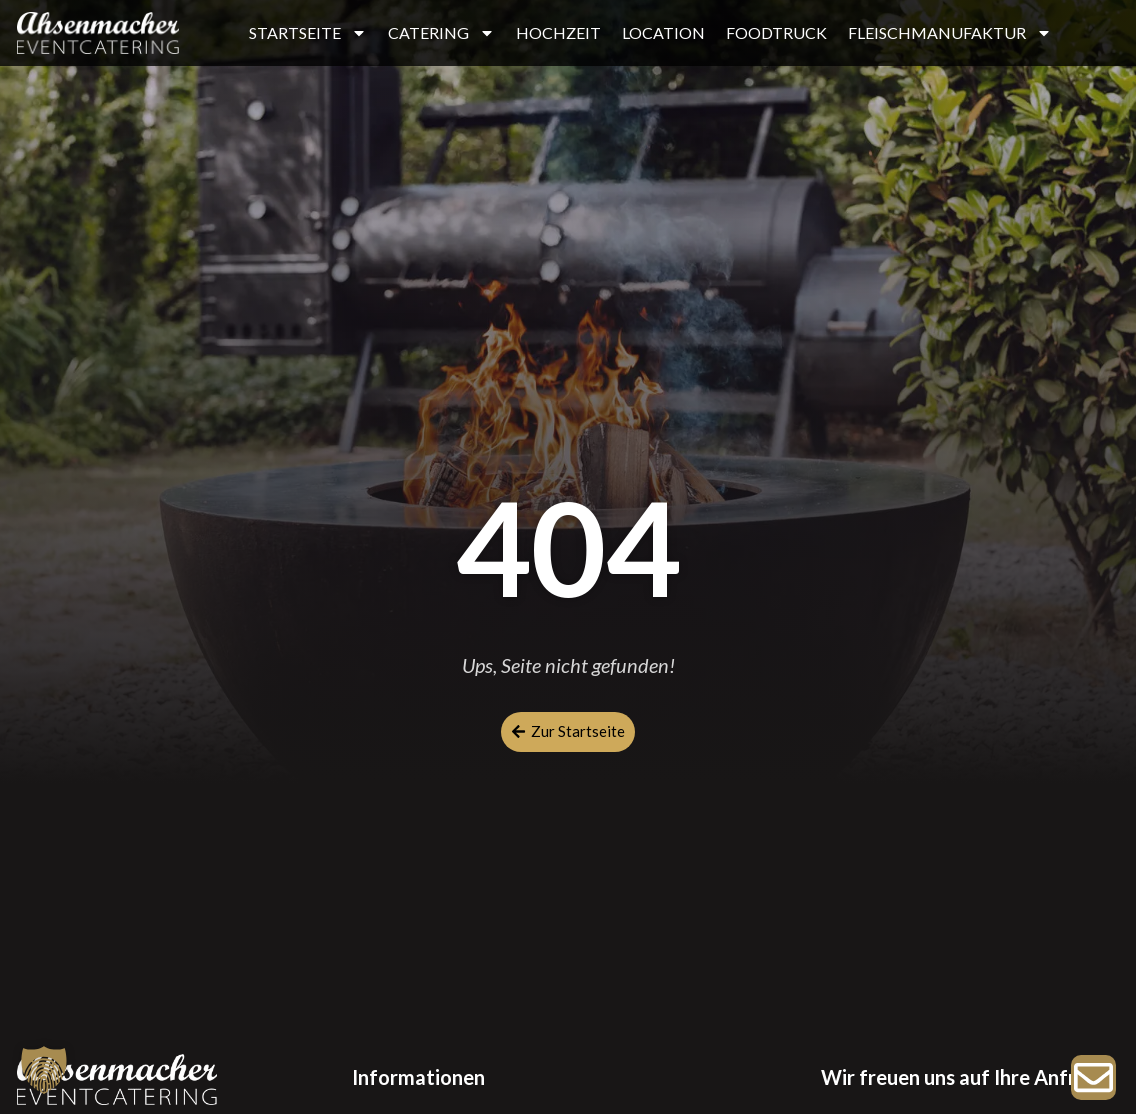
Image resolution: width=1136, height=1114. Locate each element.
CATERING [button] (441, 33)
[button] (44, 1070)
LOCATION (663, 32)
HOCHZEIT (558, 32)
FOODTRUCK (776, 32)
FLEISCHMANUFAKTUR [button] (950, 33)
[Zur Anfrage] (1093, 1077)
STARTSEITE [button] (308, 33)
